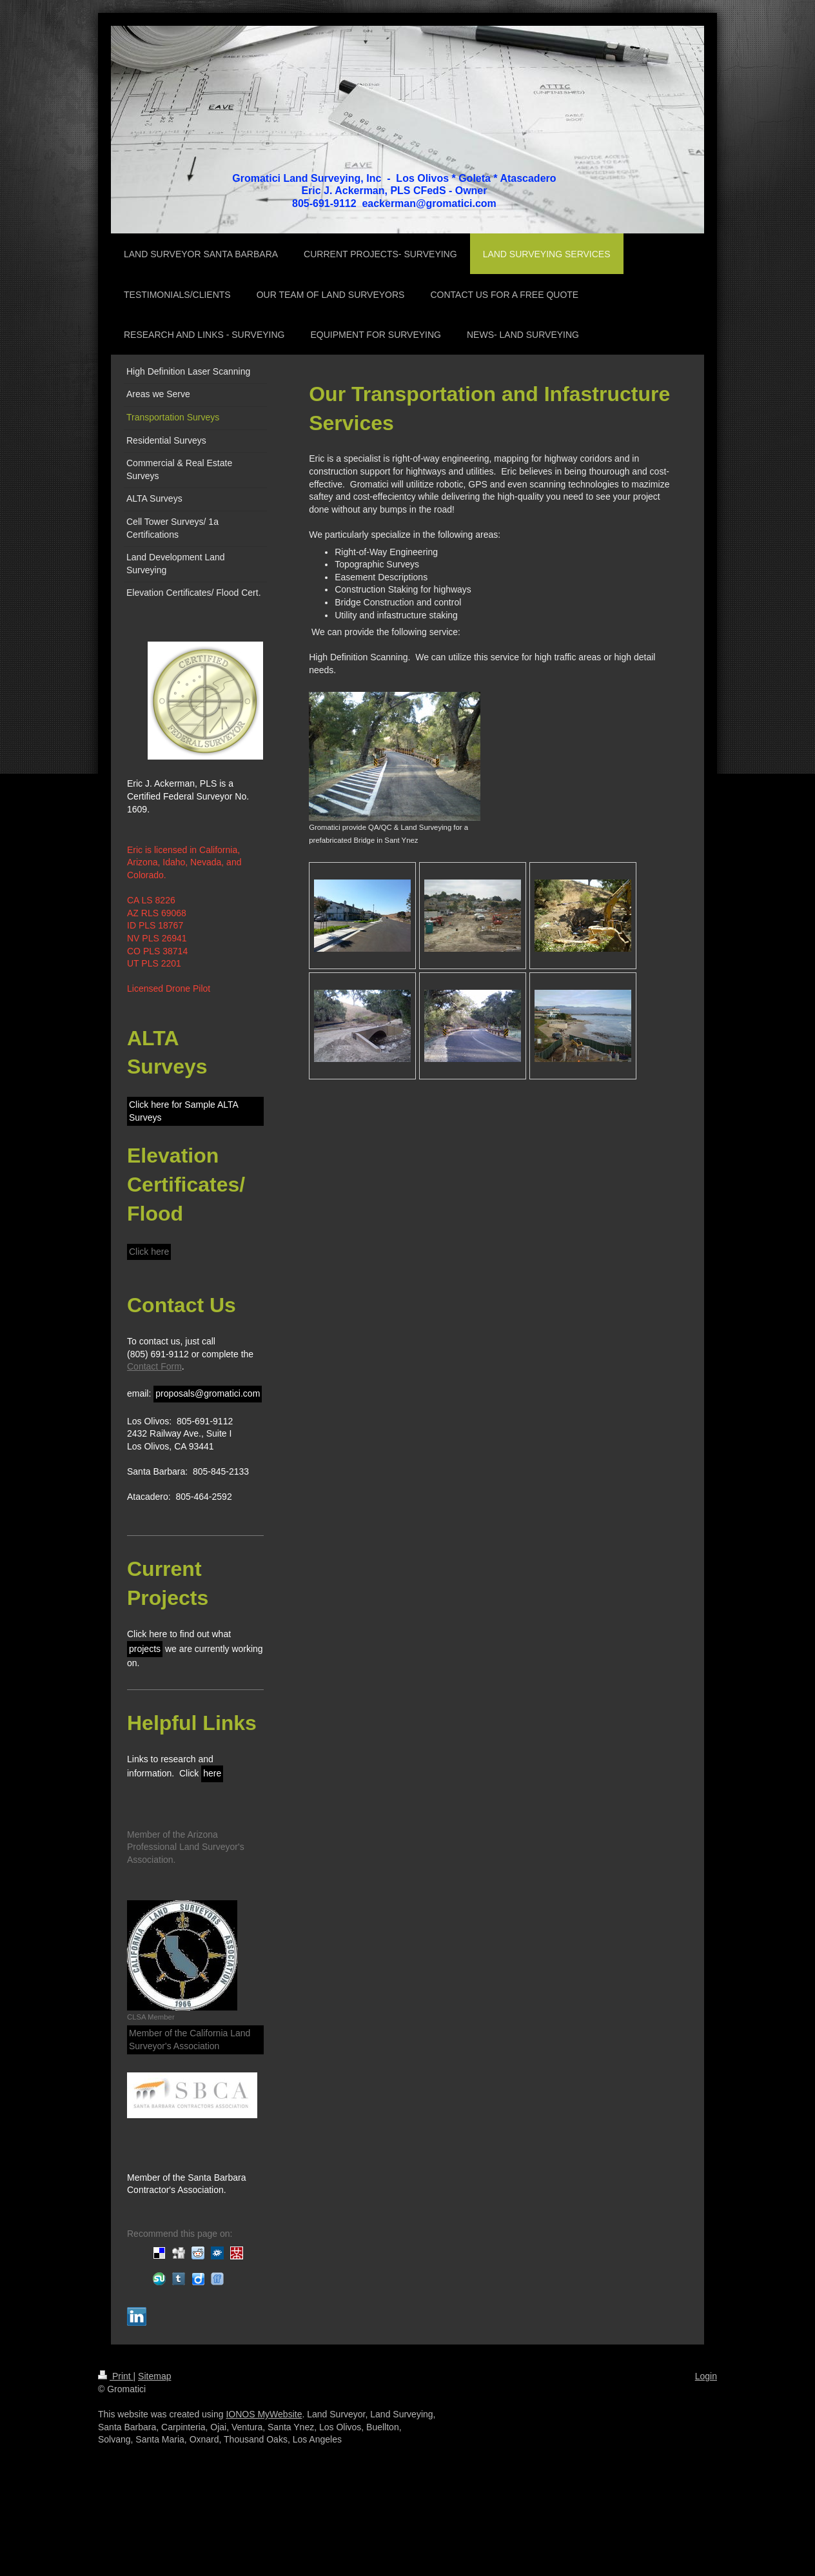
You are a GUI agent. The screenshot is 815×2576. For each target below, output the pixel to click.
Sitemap (154, 2376)
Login (706, 2376)
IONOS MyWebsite (264, 2414)
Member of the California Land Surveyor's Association (189, 2039)
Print (115, 2376)
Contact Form (154, 1366)
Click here (149, 1251)
